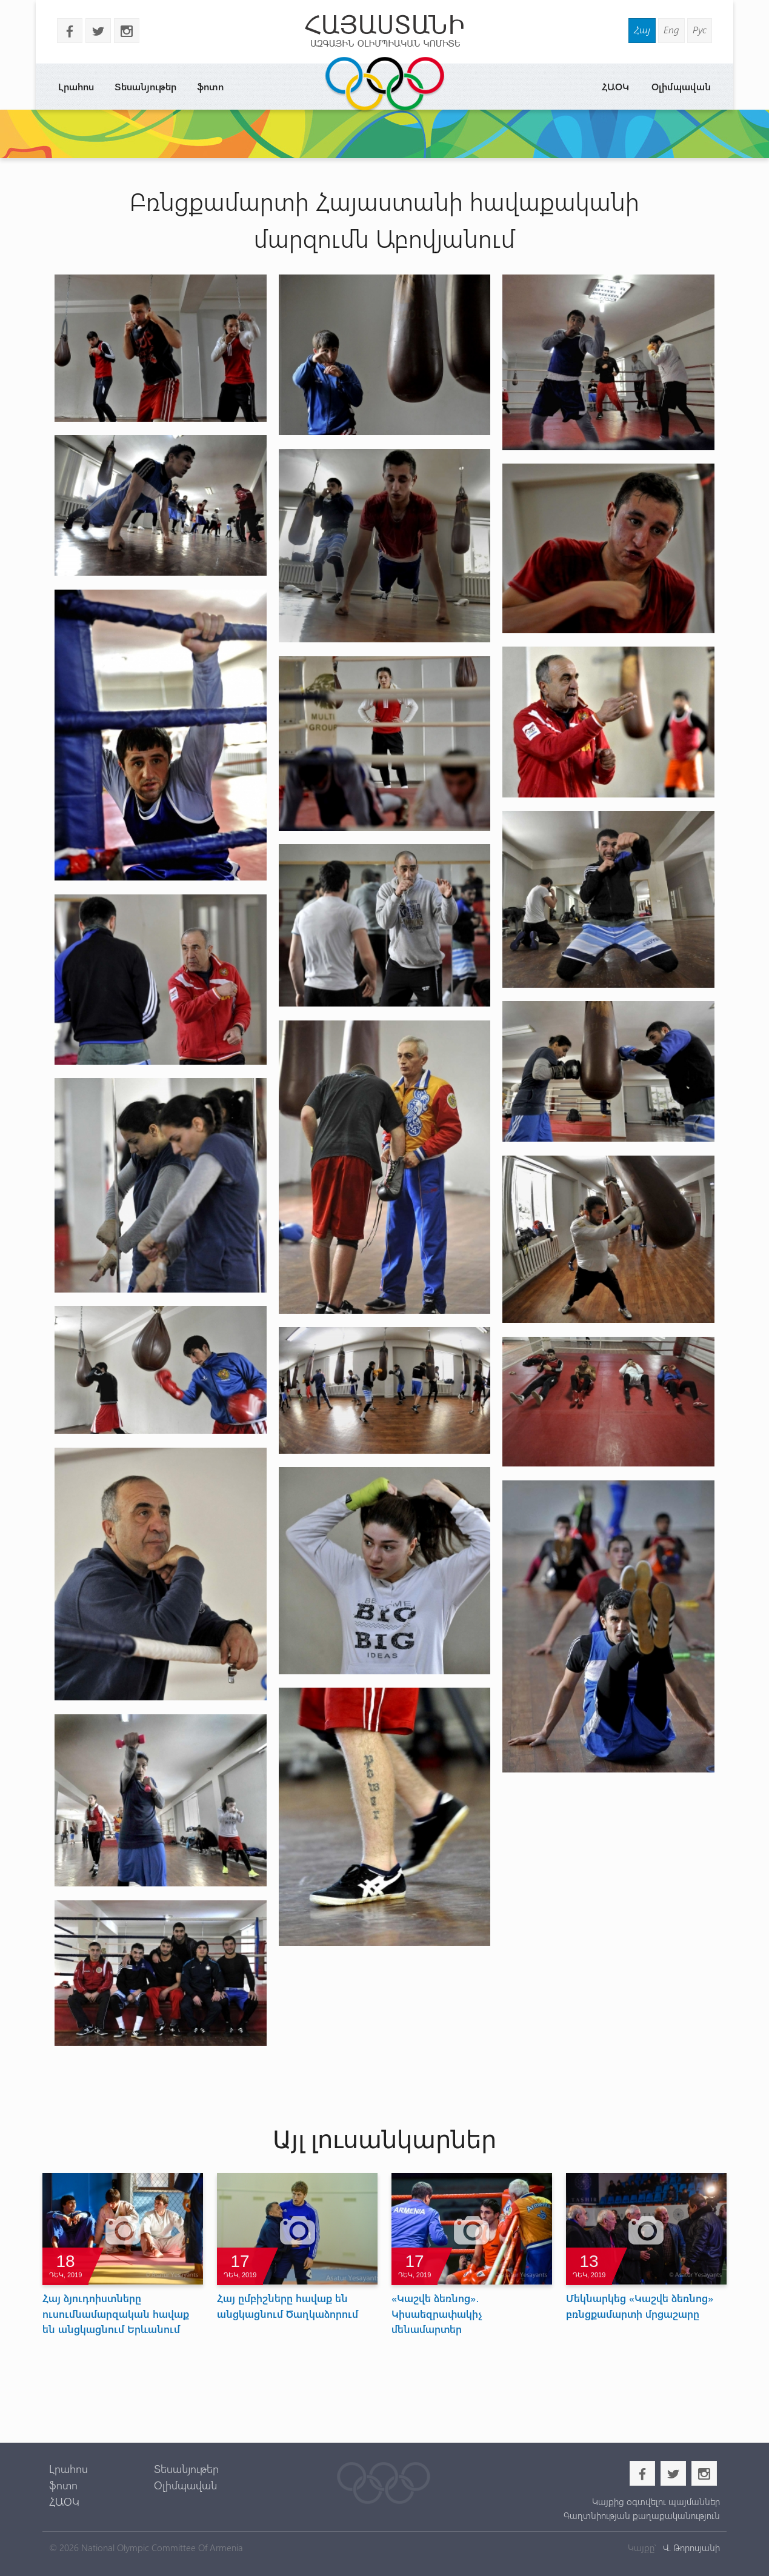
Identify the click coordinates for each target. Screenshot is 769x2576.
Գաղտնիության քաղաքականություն (642, 2515)
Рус (700, 29)
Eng (671, 29)
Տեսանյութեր (145, 86)
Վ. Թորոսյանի (690, 2547)
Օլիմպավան (681, 86)
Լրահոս (76, 86)
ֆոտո (210, 86)
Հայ (642, 29)
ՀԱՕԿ (615, 86)
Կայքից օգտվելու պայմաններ (656, 2501)
